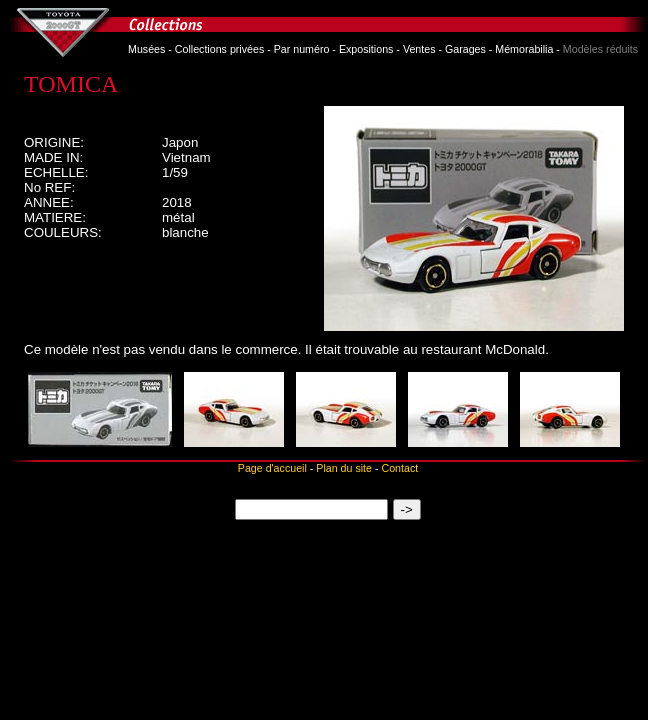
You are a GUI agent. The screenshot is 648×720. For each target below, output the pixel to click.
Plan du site (344, 468)
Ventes (419, 49)
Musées (146, 49)
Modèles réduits (600, 49)
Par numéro (302, 49)
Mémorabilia (524, 49)
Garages (465, 49)
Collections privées (219, 49)
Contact (399, 468)
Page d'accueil (272, 468)
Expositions (366, 49)
